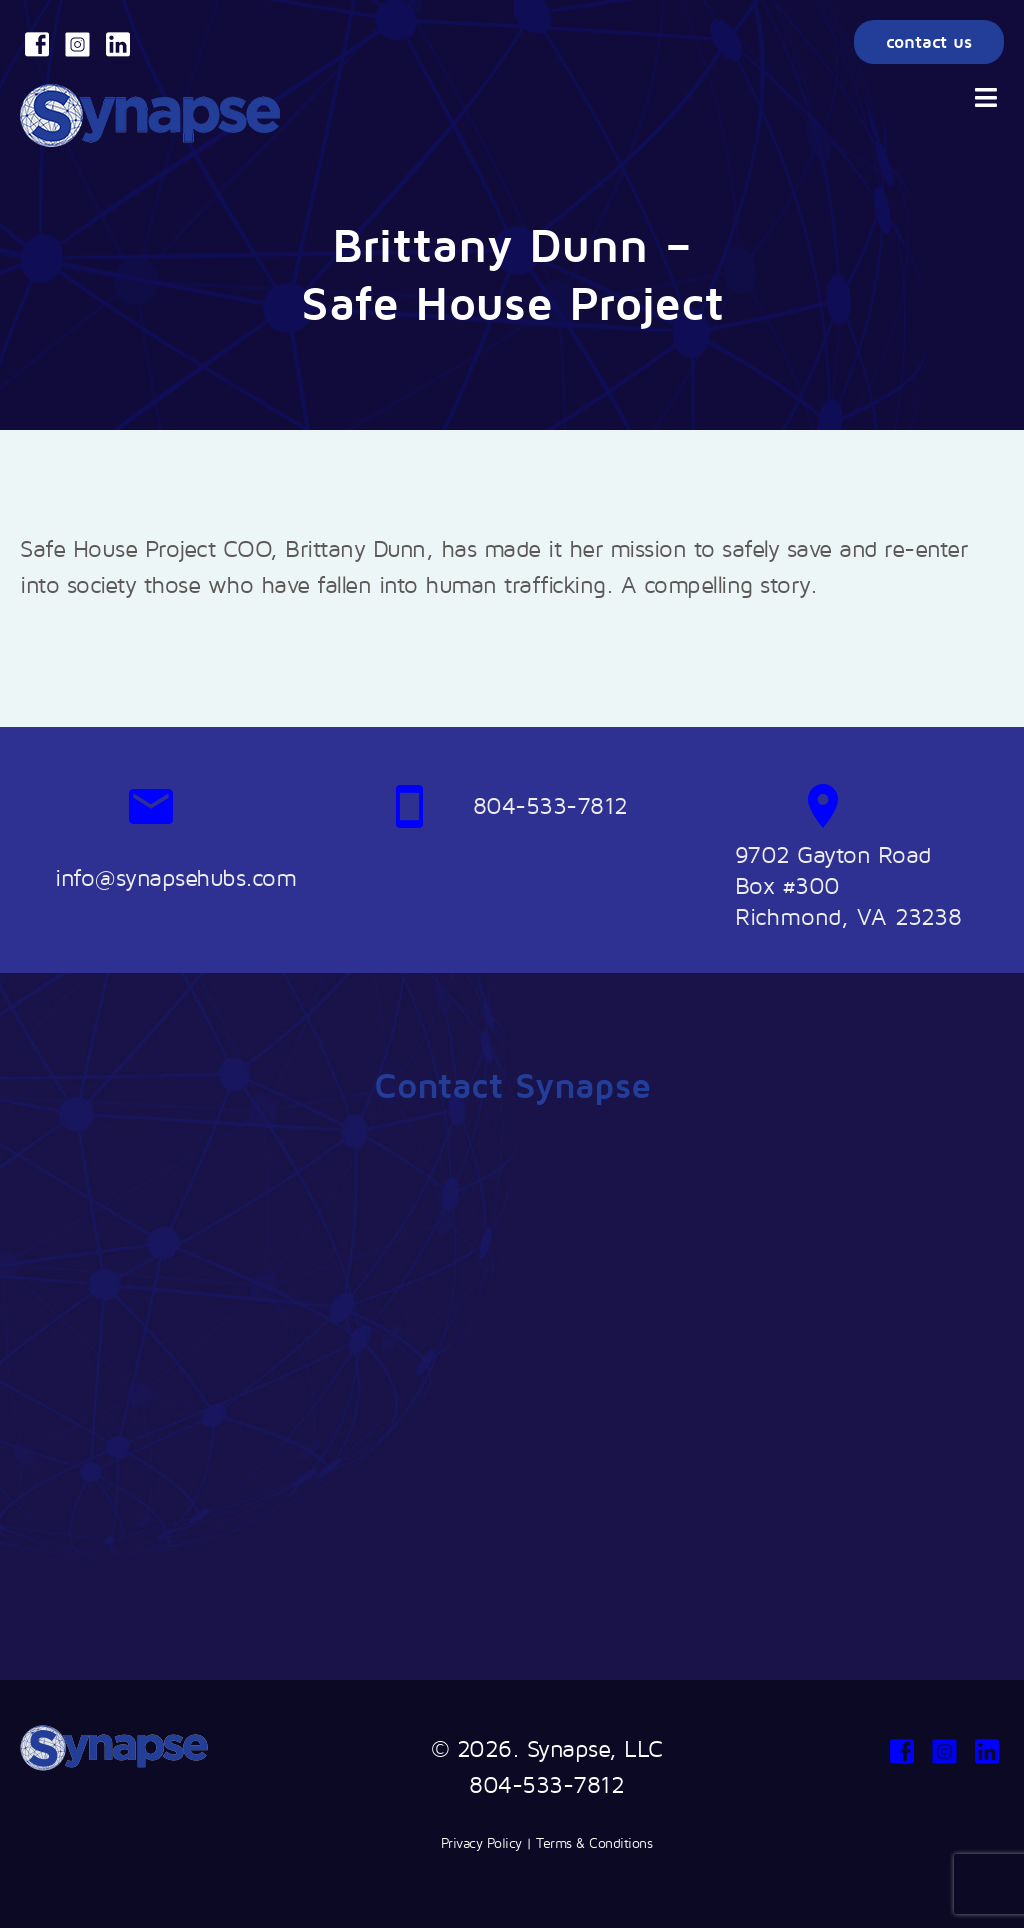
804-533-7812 (546, 1784)
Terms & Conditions (594, 1842)
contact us (929, 41)
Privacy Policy (481, 1842)
